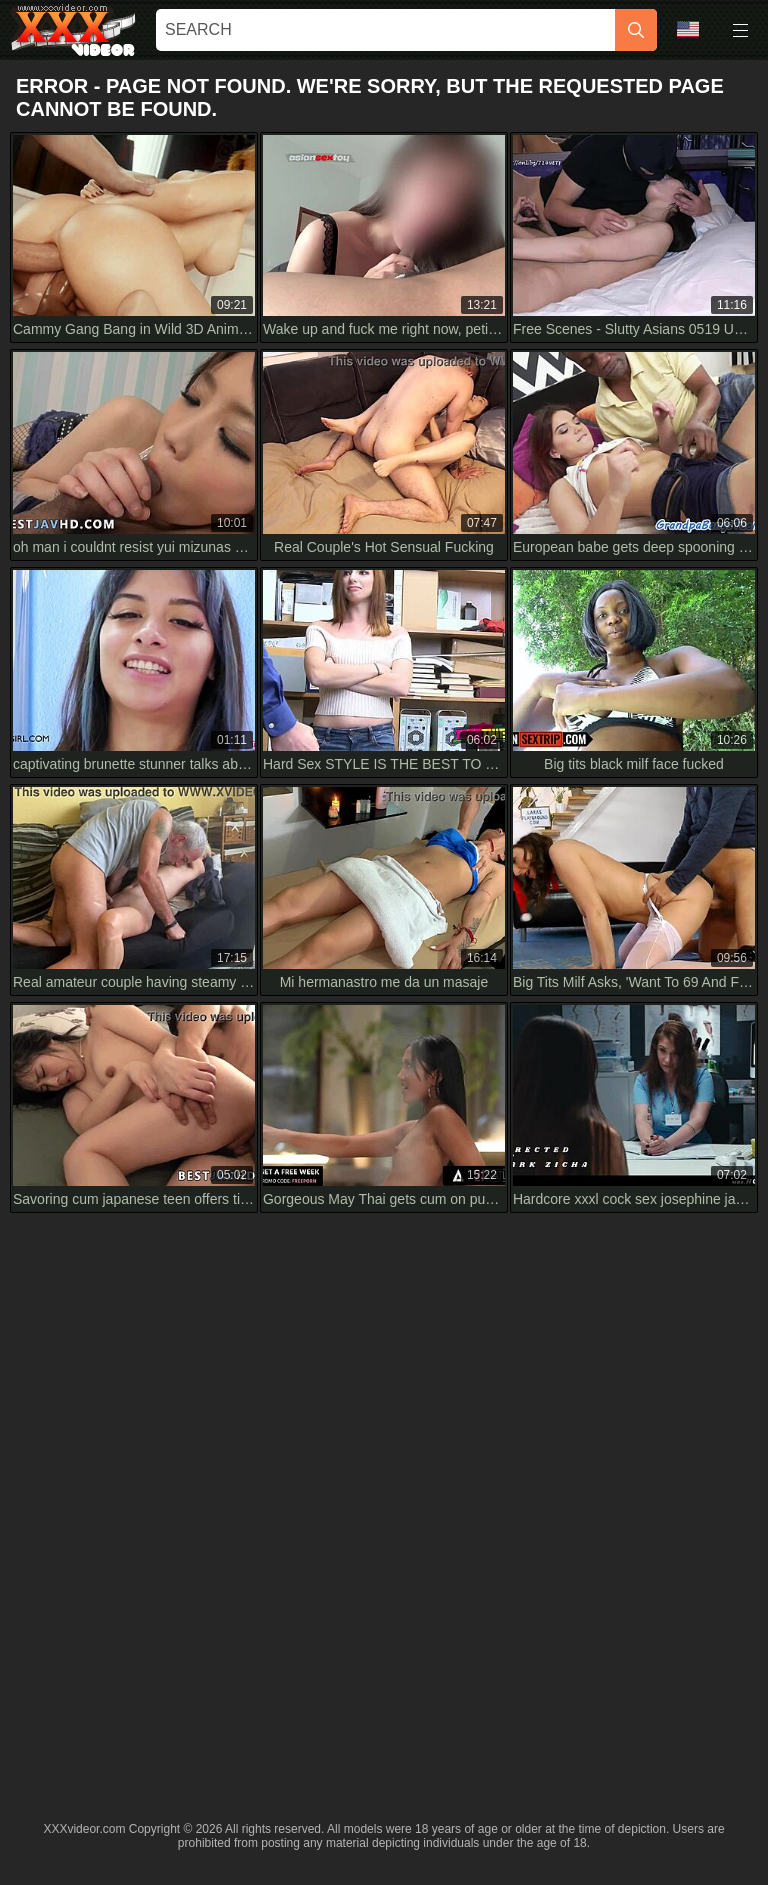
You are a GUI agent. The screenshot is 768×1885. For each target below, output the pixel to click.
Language (688, 29)
